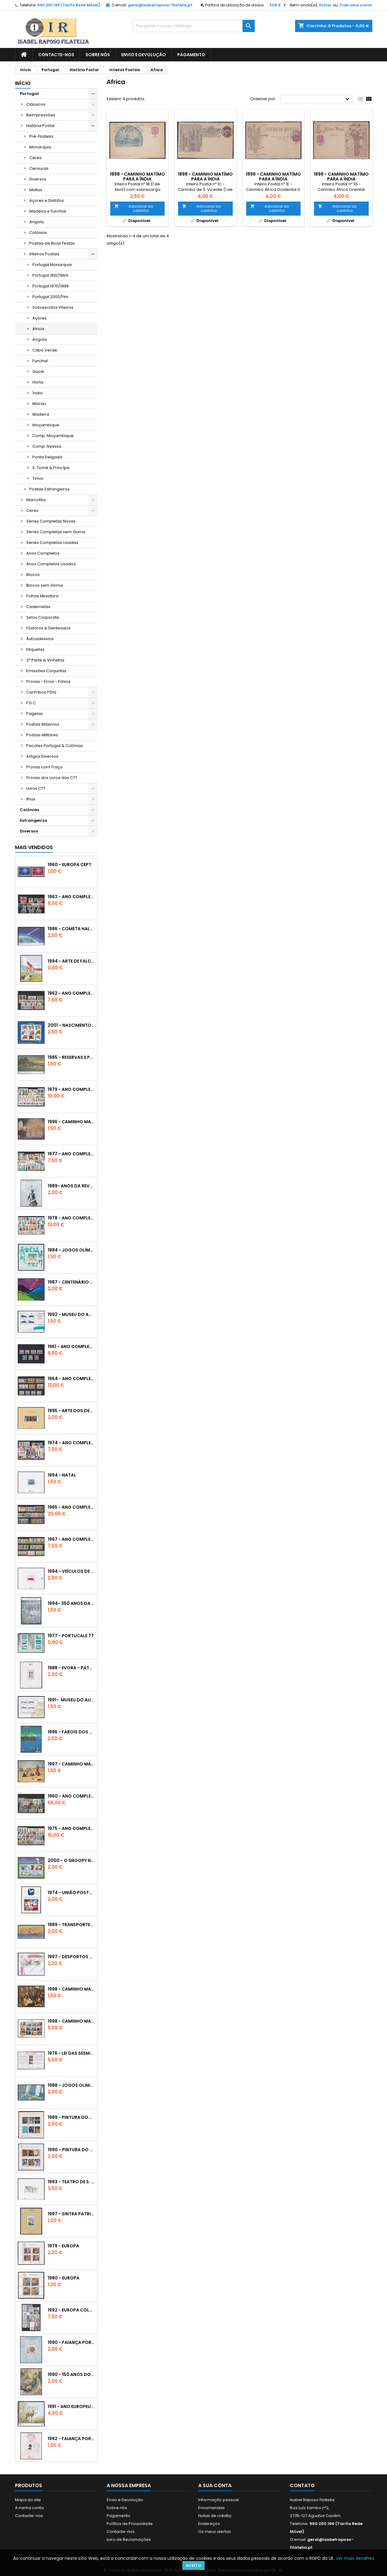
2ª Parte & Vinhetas (45, 660)
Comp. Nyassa (46, 446)
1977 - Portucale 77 (71, 1635)
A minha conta (29, 2508)
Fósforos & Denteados (48, 628)
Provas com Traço (44, 767)
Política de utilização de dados (234, 5)
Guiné (38, 371)
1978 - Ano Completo (71, 1217)
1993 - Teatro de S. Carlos (71, 2181)
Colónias (38, 232)
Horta (37, 382)
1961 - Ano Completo (71, 1346)
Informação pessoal (218, 2500)
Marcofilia (36, 500)
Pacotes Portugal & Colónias (54, 746)
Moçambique (45, 425)
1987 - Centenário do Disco (71, 1282)
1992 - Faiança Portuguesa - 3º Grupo (71, 2438)
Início (23, 83)
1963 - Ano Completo (71, 896)
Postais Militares (42, 735)
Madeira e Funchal (47, 211)
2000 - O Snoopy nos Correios (71, 1860)
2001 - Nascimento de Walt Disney (71, 1025)
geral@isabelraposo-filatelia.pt (160, 5)
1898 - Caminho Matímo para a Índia (137, 176)
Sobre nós (98, 55)
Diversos (37, 179)
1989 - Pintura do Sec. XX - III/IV (71, 2117)
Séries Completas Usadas (52, 542)
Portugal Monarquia (52, 265)
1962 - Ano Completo (71, 993)
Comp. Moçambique (53, 436)
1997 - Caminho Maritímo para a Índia (71, 1764)
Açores (39, 318)
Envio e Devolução (143, 55)
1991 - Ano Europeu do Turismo (71, 2406)
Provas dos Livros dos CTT (51, 778)
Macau (39, 403)
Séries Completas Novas (50, 521)
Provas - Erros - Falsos (48, 681)
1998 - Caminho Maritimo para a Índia (71, 2021)
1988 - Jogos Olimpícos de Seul (71, 2085)
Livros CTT (36, 788)
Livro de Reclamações (129, 2539)
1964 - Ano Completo (71, 1378)
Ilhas (30, 799)
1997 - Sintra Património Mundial (71, 2213)
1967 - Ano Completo (71, 1539)
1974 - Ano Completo (71, 1442)
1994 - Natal (62, 1475)
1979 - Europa (63, 2245)
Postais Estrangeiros (49, 489)
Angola (36, 222)
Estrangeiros (33, 820)
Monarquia (40, 147)
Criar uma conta (355, 5)
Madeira (40, 414)
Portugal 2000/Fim (50, 297)
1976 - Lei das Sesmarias (71, 2053)
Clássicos (36, 104)
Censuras (39, 168)
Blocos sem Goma (44, 585)
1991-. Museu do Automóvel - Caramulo (71, 1699)
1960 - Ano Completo (71, 1796)
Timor (38, 478)
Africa (38, 329)
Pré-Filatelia (41, 136)
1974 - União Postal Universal (71, 1892)
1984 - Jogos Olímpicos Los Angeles (71, 1250)
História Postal (40, 126)
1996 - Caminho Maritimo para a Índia (71, 1121)
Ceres (35, 158)
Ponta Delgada (47, 457)
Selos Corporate (42, 617)
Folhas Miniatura (42, 596)
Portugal (29, 94)
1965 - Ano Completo (71, 1507)
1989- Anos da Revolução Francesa (71, 1185)
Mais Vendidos (34, 847)
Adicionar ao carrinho (133, 208)
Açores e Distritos (46, 200)
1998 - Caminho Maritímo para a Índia (71, 1989)
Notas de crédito (215, 2516)
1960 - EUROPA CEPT (69, 864)
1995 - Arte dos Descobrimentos (71, 1410)
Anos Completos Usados (51, 564)
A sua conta (215, 2485)
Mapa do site (28, 2500)
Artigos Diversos (42, 756)
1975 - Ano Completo (71, 1828)
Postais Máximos (42, 724)
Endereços (209, 2524)
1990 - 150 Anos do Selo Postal (71, 2374)
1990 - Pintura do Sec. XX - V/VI (71, 2149)
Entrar (325, 5)
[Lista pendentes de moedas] (278, 5)
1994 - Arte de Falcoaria (71, 961)
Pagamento (191, 55)
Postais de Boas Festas (52, 243)
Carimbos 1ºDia (41, 692)
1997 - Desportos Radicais (71, 1956)
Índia (37, 393)
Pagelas (34, 713)
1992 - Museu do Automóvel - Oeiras (71, 1314)
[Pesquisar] (194, 26)
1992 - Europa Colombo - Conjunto (71, 2310)
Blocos (33, 575)
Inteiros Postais (44, 254)
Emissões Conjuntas (46, 671)
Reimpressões (40, 115)
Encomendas (211, 2508)
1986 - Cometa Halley (71, 928)
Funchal (40, 361)
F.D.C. (31, 703)
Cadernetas (38, 607)
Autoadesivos (40, 639)
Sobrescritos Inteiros (52, 307)
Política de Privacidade (130, 2524)
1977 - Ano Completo (71, 1153)
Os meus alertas (214, 2531)
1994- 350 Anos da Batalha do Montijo (71, 1603)
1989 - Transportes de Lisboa (71, 1924)
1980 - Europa (63, 2277)
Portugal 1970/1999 (50, 286)
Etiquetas (35, 649)
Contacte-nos (56, 55)
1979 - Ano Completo (71, 1089)
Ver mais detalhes (355, 2558)
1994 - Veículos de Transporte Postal (71, 1571)
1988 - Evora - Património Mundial (71, 1667)
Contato (302, 2485)
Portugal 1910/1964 (50, 275)
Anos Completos (43, 553)
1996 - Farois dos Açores (71, 1731)
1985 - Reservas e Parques (71, 1057)
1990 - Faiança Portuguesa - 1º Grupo (71, 2342)
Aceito (193, 2565)
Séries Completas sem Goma (55, 532)
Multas (35, 190)
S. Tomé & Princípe (51, 468)
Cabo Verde (44, 350)
